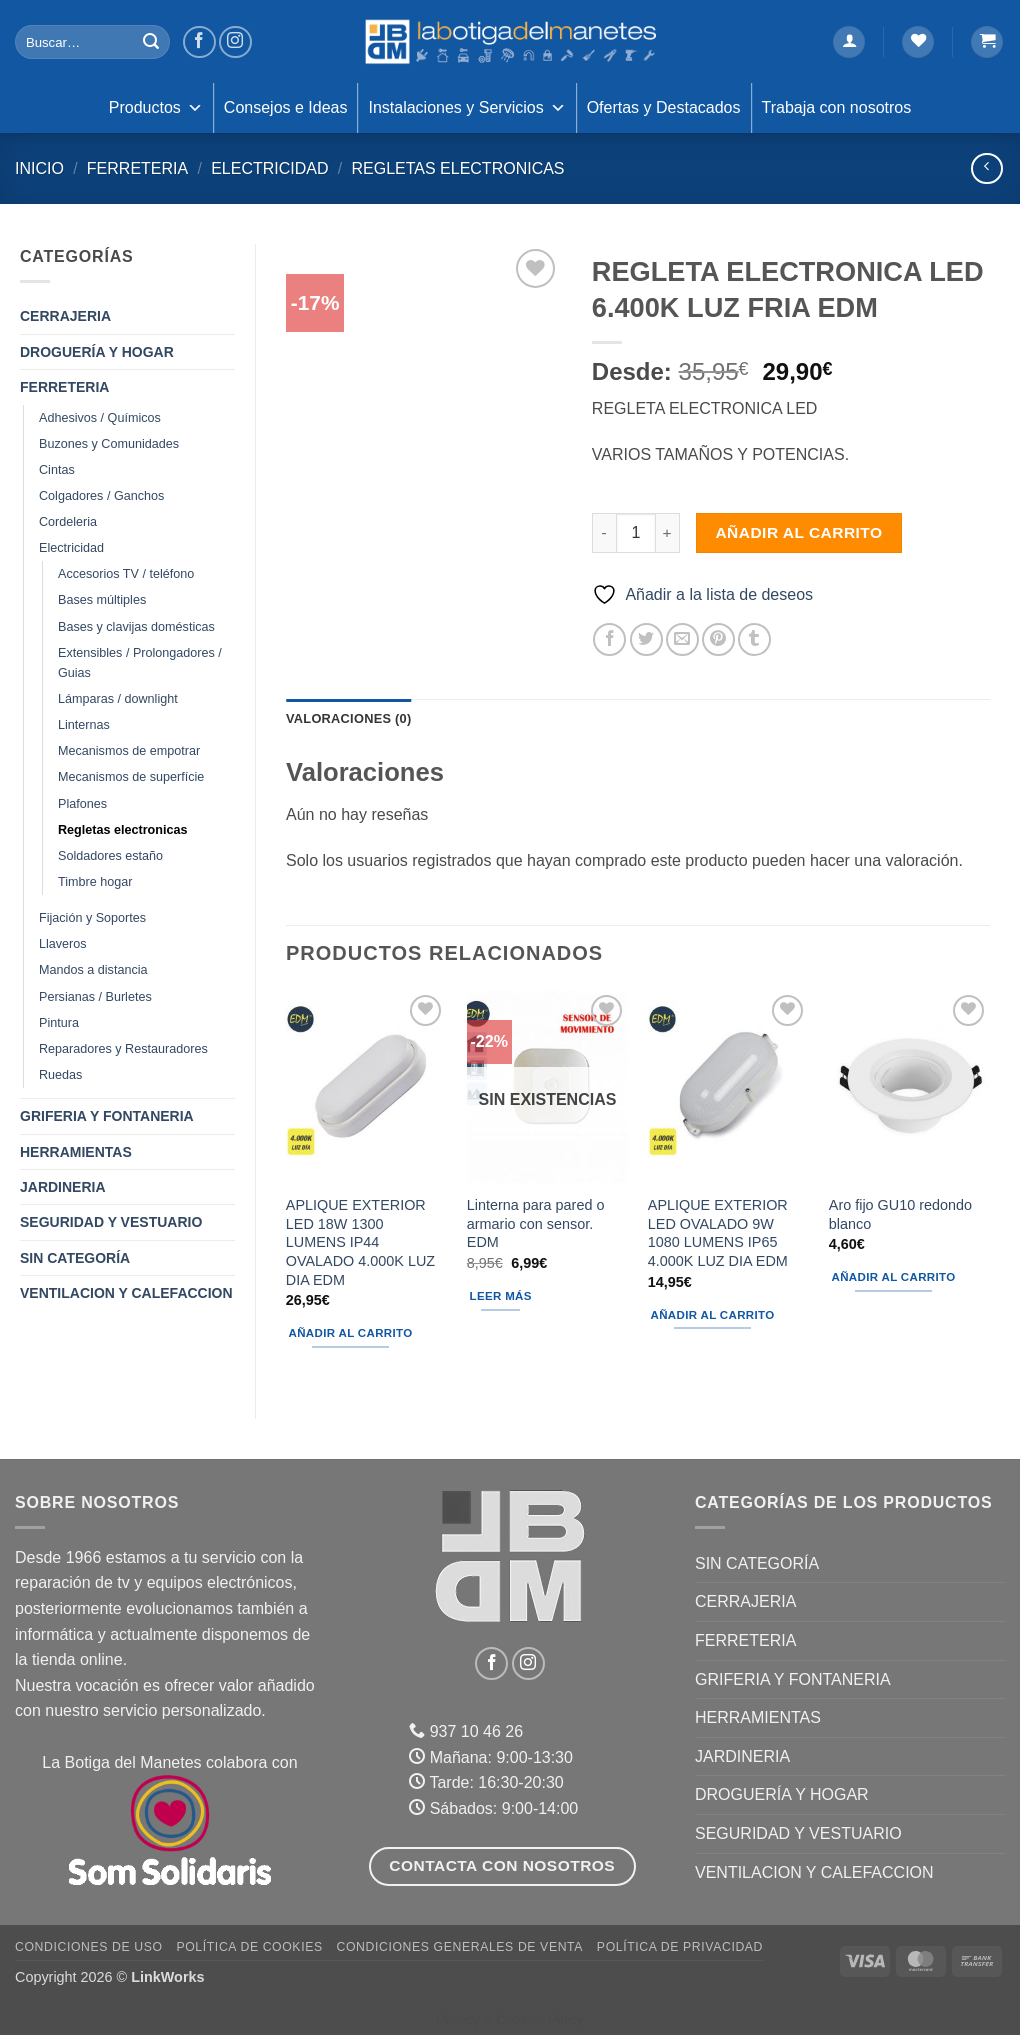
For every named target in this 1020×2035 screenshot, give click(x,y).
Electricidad (269, 168)
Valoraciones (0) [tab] (348, 718)
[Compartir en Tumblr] (754, 639)
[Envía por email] (682, 639)
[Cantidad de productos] (636, 533)
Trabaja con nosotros (837, 107)
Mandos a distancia (93, 970)
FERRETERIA (137, 168)
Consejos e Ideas (286, 107)
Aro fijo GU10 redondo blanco (900, 1214)
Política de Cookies (249, 1947)
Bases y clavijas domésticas (136, 627)
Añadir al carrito (798, 532)
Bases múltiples (102, 600)
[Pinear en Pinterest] (718, 639)
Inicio (39, 168)
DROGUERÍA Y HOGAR (97, 352)
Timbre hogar (95, 882)
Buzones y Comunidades (109, 444)
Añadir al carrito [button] (351, 1333)
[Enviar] (151, 42)
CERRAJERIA (65, 316)
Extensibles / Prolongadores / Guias (140, 663)
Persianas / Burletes (95, 997)
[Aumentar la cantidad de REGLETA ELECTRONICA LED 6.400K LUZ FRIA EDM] (668, 533)
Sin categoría (75, 1258)
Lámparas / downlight (118, 699)
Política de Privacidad (680, 1947)
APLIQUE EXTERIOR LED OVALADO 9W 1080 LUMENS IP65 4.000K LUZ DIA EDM (718, 1233)
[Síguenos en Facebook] (199, 42)
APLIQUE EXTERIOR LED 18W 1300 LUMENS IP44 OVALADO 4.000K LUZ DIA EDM (360, 1242)
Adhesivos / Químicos (100, 418)
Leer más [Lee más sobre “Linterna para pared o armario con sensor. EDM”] (501, 1296)
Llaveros (63, 944)
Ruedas (60, 1075)
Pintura (59, 1023)
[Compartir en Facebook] (609, 639)
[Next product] (986, 168)
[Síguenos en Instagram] (235, 42)
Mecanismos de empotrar (129, 751)
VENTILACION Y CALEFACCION (126, 1293)
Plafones (82, 804)
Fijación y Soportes (92, 918)
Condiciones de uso (89, 1947)
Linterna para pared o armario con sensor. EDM (536, 1223)
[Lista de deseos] (918, 42)
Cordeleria (68, 522)
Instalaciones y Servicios (466, 108)
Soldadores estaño (110, 856)
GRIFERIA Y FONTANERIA (107, 1116)
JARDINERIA (63, 1187)
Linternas (84, 725)
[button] (849, 42)
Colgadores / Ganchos (101, 496)
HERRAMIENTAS (76, 1152)
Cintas (57, 470)
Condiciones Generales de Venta (460, 1947)
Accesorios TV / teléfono (126, 574)
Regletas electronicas (457, 168)
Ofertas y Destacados (664, 107)
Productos (156, 108)
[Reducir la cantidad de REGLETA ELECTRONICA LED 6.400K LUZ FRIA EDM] (604, 533)
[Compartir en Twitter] (646, 639)
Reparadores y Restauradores (123, 1049)
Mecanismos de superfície (131, 777)
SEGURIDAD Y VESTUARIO (111, 1222)
